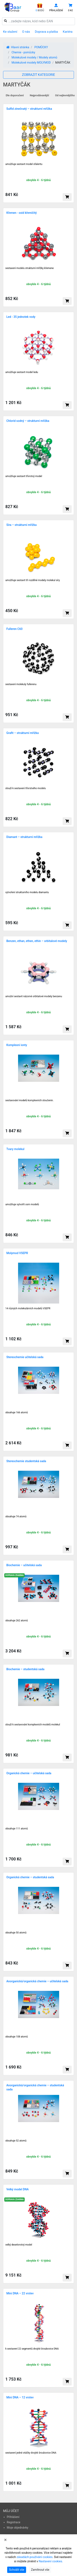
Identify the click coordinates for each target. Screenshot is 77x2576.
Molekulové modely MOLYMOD (31, 62)
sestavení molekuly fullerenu (20, 684)
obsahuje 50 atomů (15, 1932)
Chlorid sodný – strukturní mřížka (27, 420)
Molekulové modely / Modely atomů (34, 57)
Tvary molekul (15, 1149)
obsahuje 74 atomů (15, 1516)
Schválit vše (16, 2569)
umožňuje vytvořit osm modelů (22, 1204)
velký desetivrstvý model (18, 2244)
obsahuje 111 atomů (16, 1828)
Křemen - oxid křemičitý (21, 212)
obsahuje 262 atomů (16, 1620)
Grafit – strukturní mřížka (22, 733)
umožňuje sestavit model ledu (21, 372)
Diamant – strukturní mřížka (24, 837)
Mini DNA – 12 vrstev (20, 2397)
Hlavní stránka (17, 47)
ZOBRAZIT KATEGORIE (38, 75)
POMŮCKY (41, 47)
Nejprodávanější (39, 95)
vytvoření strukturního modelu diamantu (27, 892)
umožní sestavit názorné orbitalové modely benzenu (33, 996)
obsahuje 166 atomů (16, 1412)
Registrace (13, 2522)
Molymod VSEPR (17, 1253)
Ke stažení (10, 32)
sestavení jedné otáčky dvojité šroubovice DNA (30, 2452)
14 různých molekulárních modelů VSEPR (27, 1308)
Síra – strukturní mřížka (21, 524)
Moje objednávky (17, 2527)
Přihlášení (13, 2517)
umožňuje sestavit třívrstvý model (23, 476)
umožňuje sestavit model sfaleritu (23, 164)
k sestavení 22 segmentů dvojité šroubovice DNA (32, 2348)
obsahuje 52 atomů (15, 2140)
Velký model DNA (17, 2189)
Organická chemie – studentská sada (30, 1877)
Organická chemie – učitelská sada (28, 1773)
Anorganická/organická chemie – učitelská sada (37, 1981)
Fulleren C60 (14, 629)
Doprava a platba (46, 32)
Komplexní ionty (16, 1045)
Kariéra (67, 32)
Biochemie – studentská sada (25, 1669)
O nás (26, 32)
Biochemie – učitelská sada (24, 1565)
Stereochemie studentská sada (26, 1461)
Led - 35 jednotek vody (20, 316)
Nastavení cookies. (51, 2561)
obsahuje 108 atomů (16, 2036)
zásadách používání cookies (35, 2557)
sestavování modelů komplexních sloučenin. (29, 1100)
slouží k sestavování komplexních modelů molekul (32, 1724)
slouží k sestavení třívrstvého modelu (25, 788)
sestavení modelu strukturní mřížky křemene (29, 268)
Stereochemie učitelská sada (24, 1357)
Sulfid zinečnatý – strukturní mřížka (29, 108)
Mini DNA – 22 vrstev (20, 2293)
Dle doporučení (15, 95)
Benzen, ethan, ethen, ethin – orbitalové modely (36, 941)
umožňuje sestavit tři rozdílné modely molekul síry (32, 580)
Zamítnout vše (40, 2569)
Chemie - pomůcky (23, 52)
